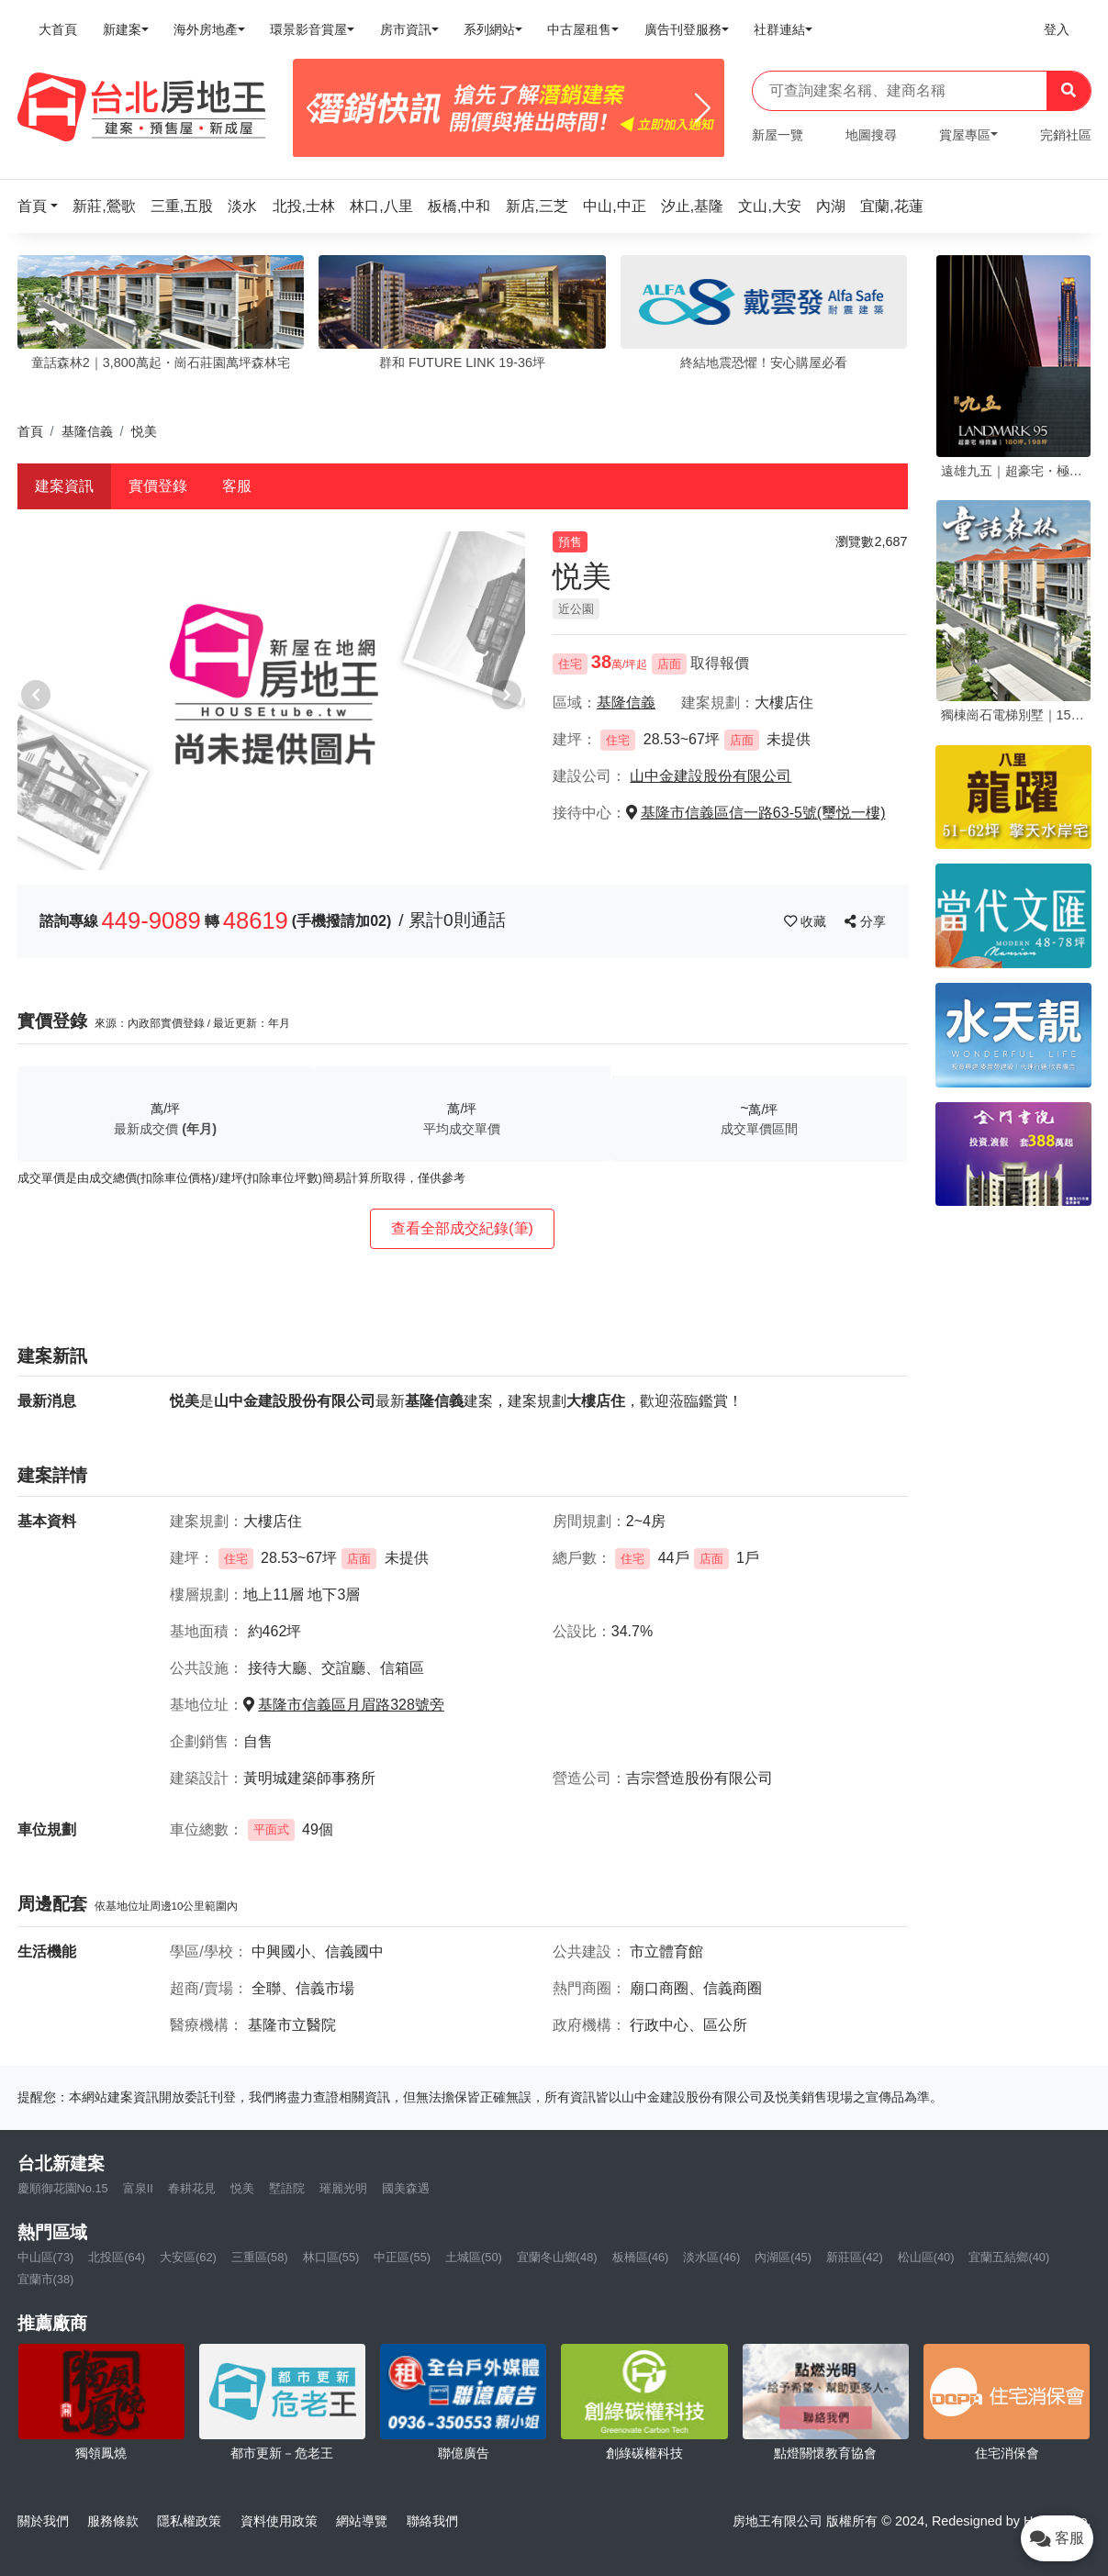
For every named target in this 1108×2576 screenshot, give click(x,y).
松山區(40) (926, 2257)
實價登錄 (158, 486)
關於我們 (43, 2521)
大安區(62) (188, 2257)
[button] (43, 206)
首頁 (30, 431)
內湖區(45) (783, 2257)
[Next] (702, 108)
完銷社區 (1065, 135)
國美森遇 (406, 2188)
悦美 (242, 2188)
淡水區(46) (711, 2257)
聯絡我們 (432, 2521)
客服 (237, 486)
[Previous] (314, 108)
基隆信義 (87, 431)
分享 (865, 921)
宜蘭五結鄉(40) (1008, 2257)
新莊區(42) (854, 2257)
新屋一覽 (777, 135)
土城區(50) (473, 2257)
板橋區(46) (640, 2257)
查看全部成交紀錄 (462, 1228)
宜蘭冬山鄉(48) (557, 2257)
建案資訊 (64, 486)
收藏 (807, 921)
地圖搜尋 (871, 135)
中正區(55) (402, 2257)
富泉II (138, 2188)
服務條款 (113, 2521)
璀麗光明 (343, 2188)
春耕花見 (192, 2188)
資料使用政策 (279, 2521)
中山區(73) (45, 2257)
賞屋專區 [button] (964, 135)
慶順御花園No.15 (62, 2188)
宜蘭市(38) (45, 2279)
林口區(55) (331, 2257)
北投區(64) (116, 2257)
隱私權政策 (189, 2521)
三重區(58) (259, 2257)
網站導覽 (361, 2521)
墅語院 (287, 2188)
